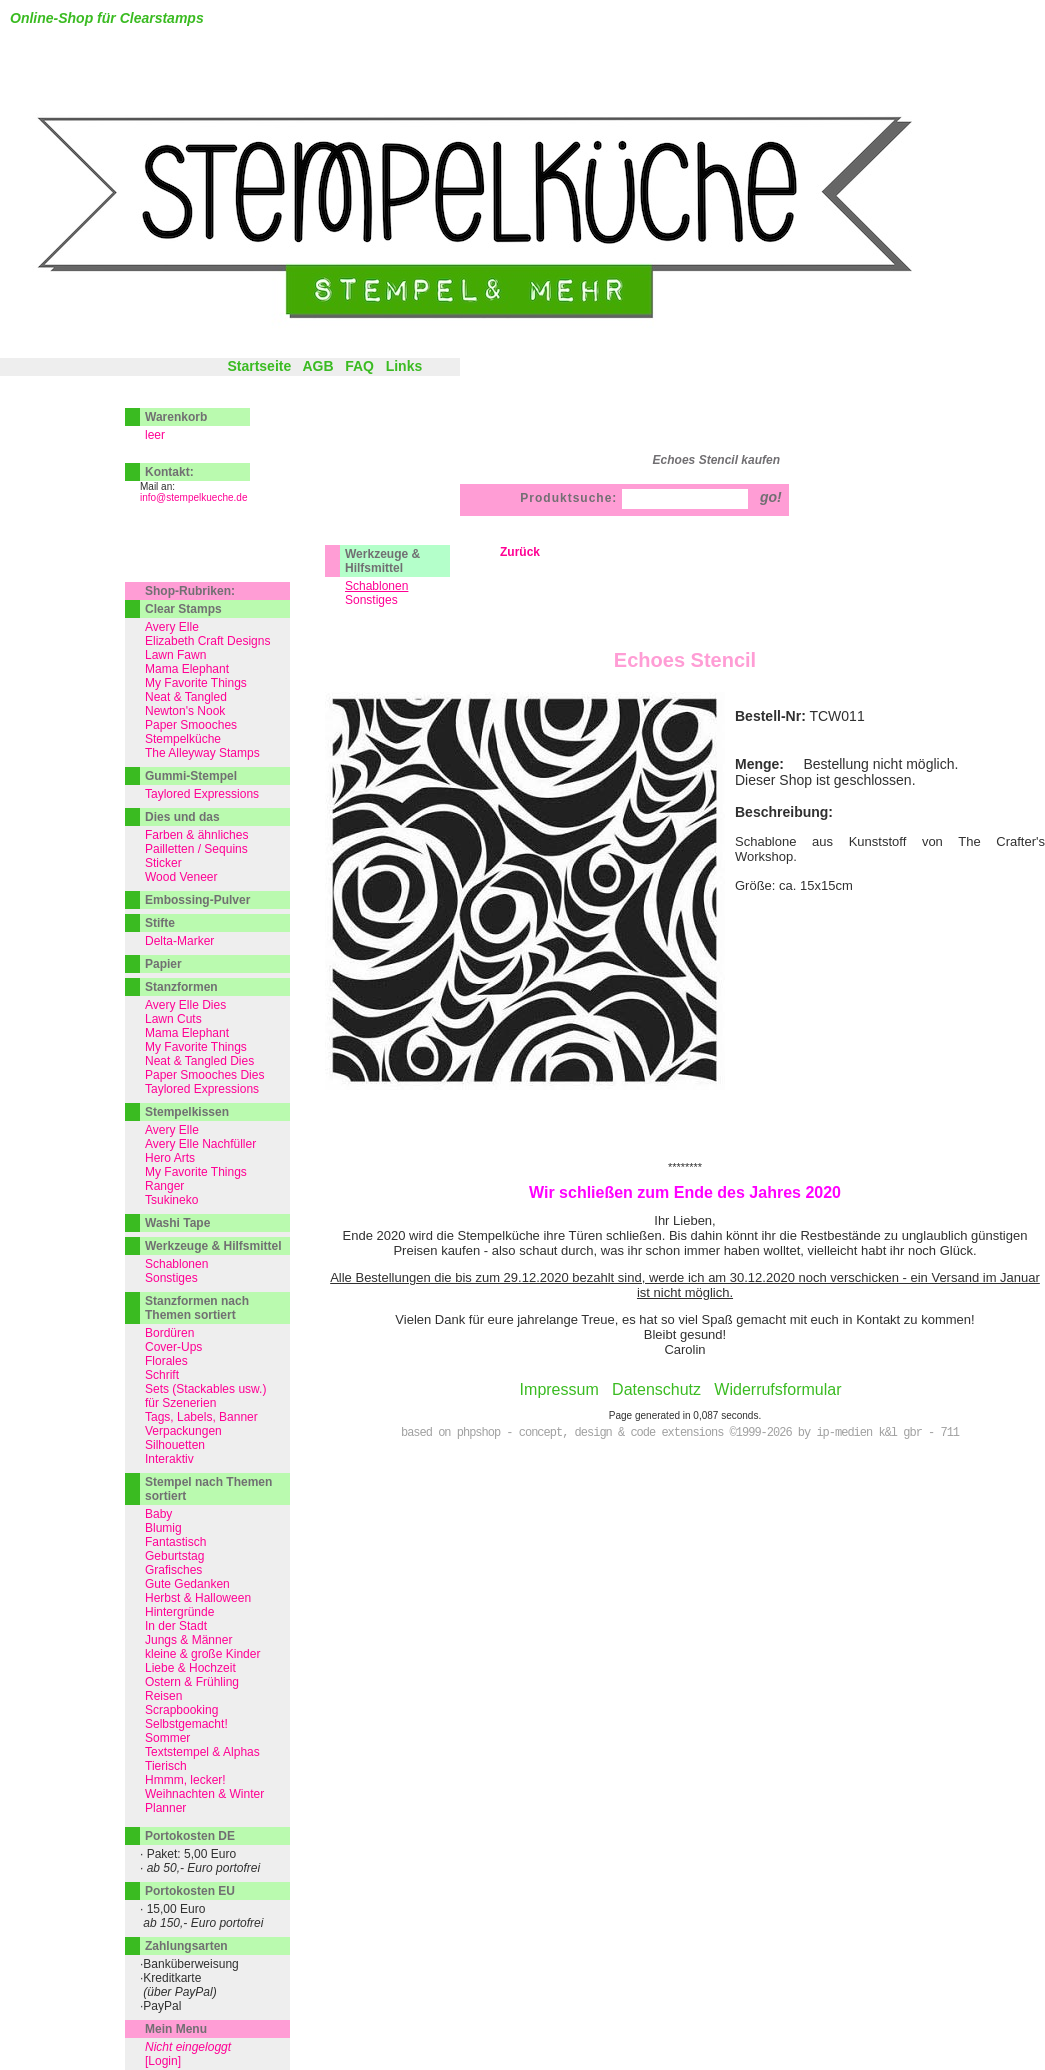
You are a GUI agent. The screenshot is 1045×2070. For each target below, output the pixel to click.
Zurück (520, 552)
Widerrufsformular (777, 1389)
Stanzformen (181, 987)
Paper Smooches (191, 725)
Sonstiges (371, 600)
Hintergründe (179, 1612)
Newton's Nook (185, 711)
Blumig (163, 1528)
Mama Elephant (187, 669)
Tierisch (166, 1766)
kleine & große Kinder (202, 1654)
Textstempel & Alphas (202, 1752)
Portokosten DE (190, 1836)
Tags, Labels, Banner (201, 1417)
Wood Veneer (181, 877)
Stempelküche (183, 739)
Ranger (164, 1186)
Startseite (259, 366)
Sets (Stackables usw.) (205, 1389)
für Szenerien (180, 1403)
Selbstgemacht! (186, 1724)
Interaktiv (169, 1459)
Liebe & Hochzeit (190, 1668)
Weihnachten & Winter (204, 1794)
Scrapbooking (181, 1710)
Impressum (559, 1389)
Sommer (167, 1738)
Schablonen (176, 1264)
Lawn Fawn (175, 655)
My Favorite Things (196, 683)
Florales (166, 1361)
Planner (165, 1808)
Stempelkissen (187, 1112)
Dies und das (182, 817)
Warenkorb (176, 417)
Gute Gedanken (187, 1584)
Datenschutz (656, 1389)
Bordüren (169, 1333)
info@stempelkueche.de (193, 497)
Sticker (163, 863)
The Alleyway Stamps (202, 753)
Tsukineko (171, 1200)
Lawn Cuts (173, 1019)
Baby (158, 1514)
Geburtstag (174, 1556)
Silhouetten (175, 1445)
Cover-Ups (173, 1347)
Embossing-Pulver (197, 900)
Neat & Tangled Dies (199, 1061)
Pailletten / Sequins (196, 849)
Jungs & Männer (188, 1640)
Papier (163, 964)
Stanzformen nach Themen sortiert (197, 1308)
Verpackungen (183, 1431)
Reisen (163, 1696)
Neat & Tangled (186, 697)
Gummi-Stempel (191, 776)
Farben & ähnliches (196, 835)
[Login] (163, 2061)
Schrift (162, 1375)
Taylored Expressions (202, 794)
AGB (317, 366)
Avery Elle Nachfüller (200, 1144)
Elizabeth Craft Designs (207, 641)
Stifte (160, 923)
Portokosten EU (190, 1891)
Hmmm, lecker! (185, 1780)
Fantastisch (175, 1542)
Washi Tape (177, 1223)
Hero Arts (170, 1158)
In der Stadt (176, 1626)
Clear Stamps (183, 609)
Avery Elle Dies (185, 1005)
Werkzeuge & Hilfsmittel (382, 561)
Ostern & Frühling (192, 1682)
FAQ (359, 366)
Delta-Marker (179, 941)
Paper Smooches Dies (204, 1075)
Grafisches (173, 1570)
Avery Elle (172, 627)
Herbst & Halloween (198, 1598)
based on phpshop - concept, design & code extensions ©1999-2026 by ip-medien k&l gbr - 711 (680, 1433)
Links (404, 366)
